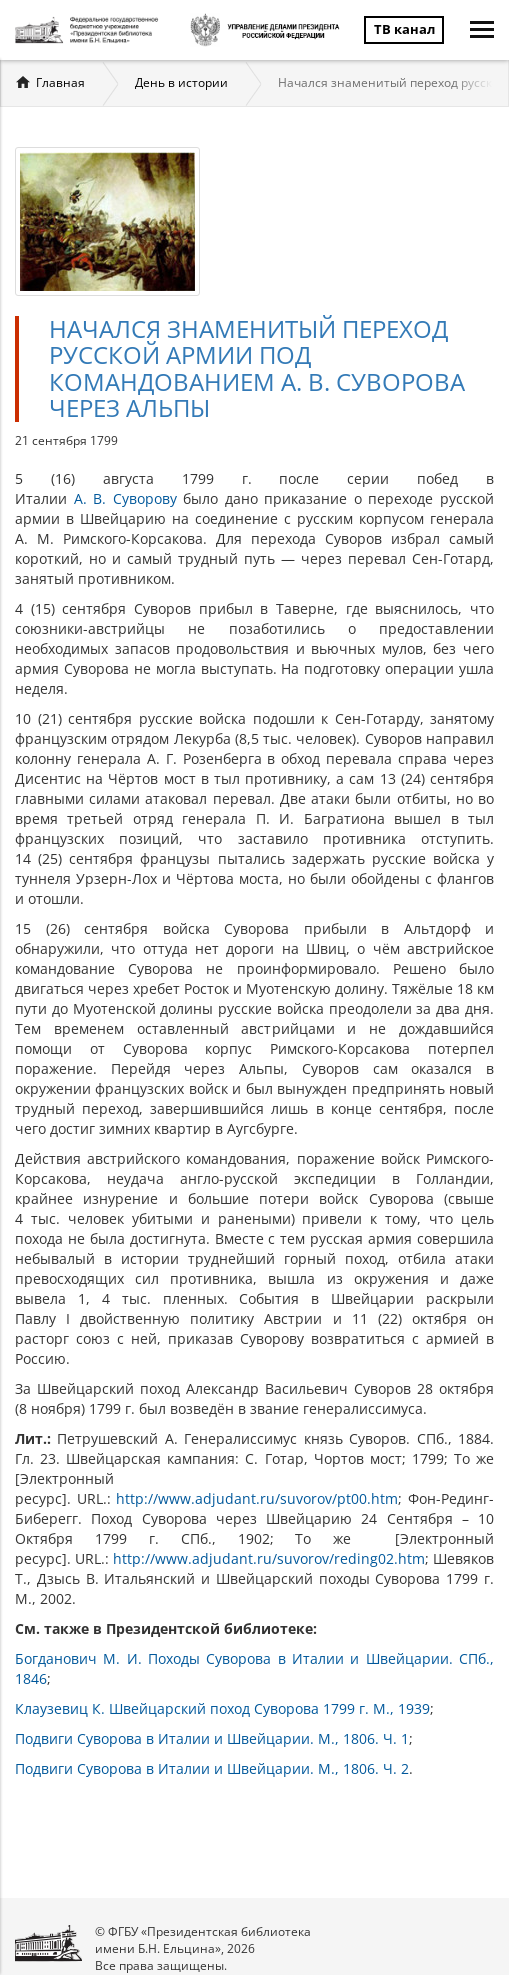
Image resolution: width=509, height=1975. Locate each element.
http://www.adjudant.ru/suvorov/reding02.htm (269, 1558)
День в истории (181, 82)
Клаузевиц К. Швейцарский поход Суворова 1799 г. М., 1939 (222, 1708)
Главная (60, 82)
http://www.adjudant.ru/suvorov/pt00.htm (257, 1498)
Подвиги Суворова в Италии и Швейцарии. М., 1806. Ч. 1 (212, 1738)
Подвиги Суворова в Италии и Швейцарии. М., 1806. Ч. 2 (212, 1768)
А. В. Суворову (125, 498)
